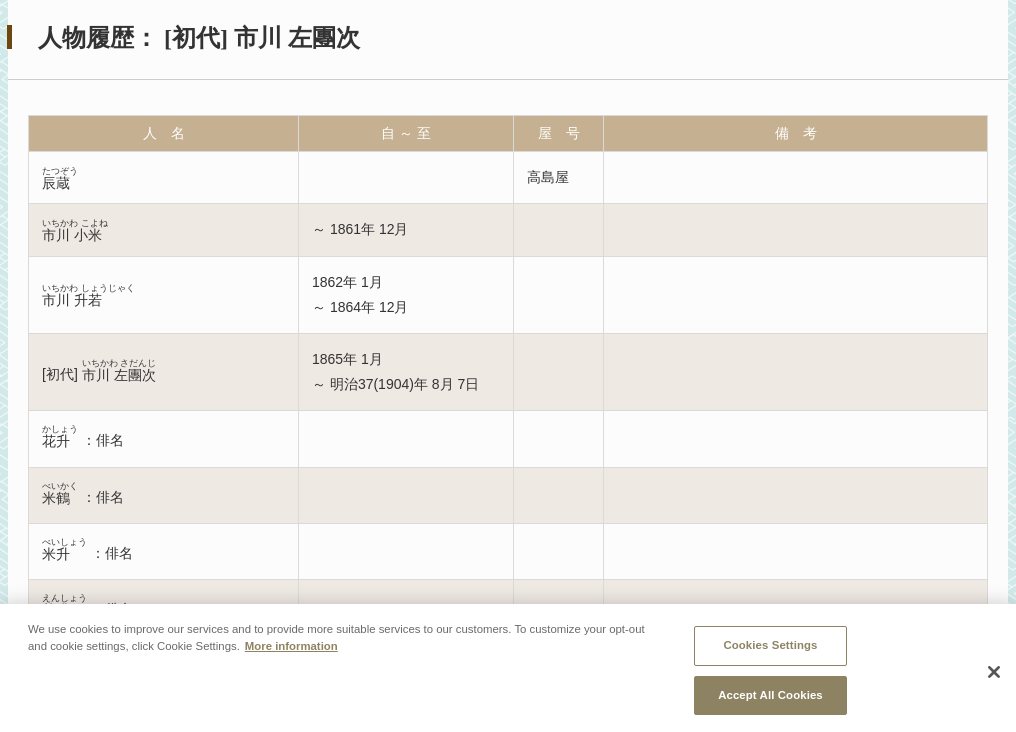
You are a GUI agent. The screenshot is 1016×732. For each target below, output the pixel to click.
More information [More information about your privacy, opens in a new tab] (291, 652)
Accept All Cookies (770, 701)
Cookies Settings (770, 651)
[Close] (994, 677)
